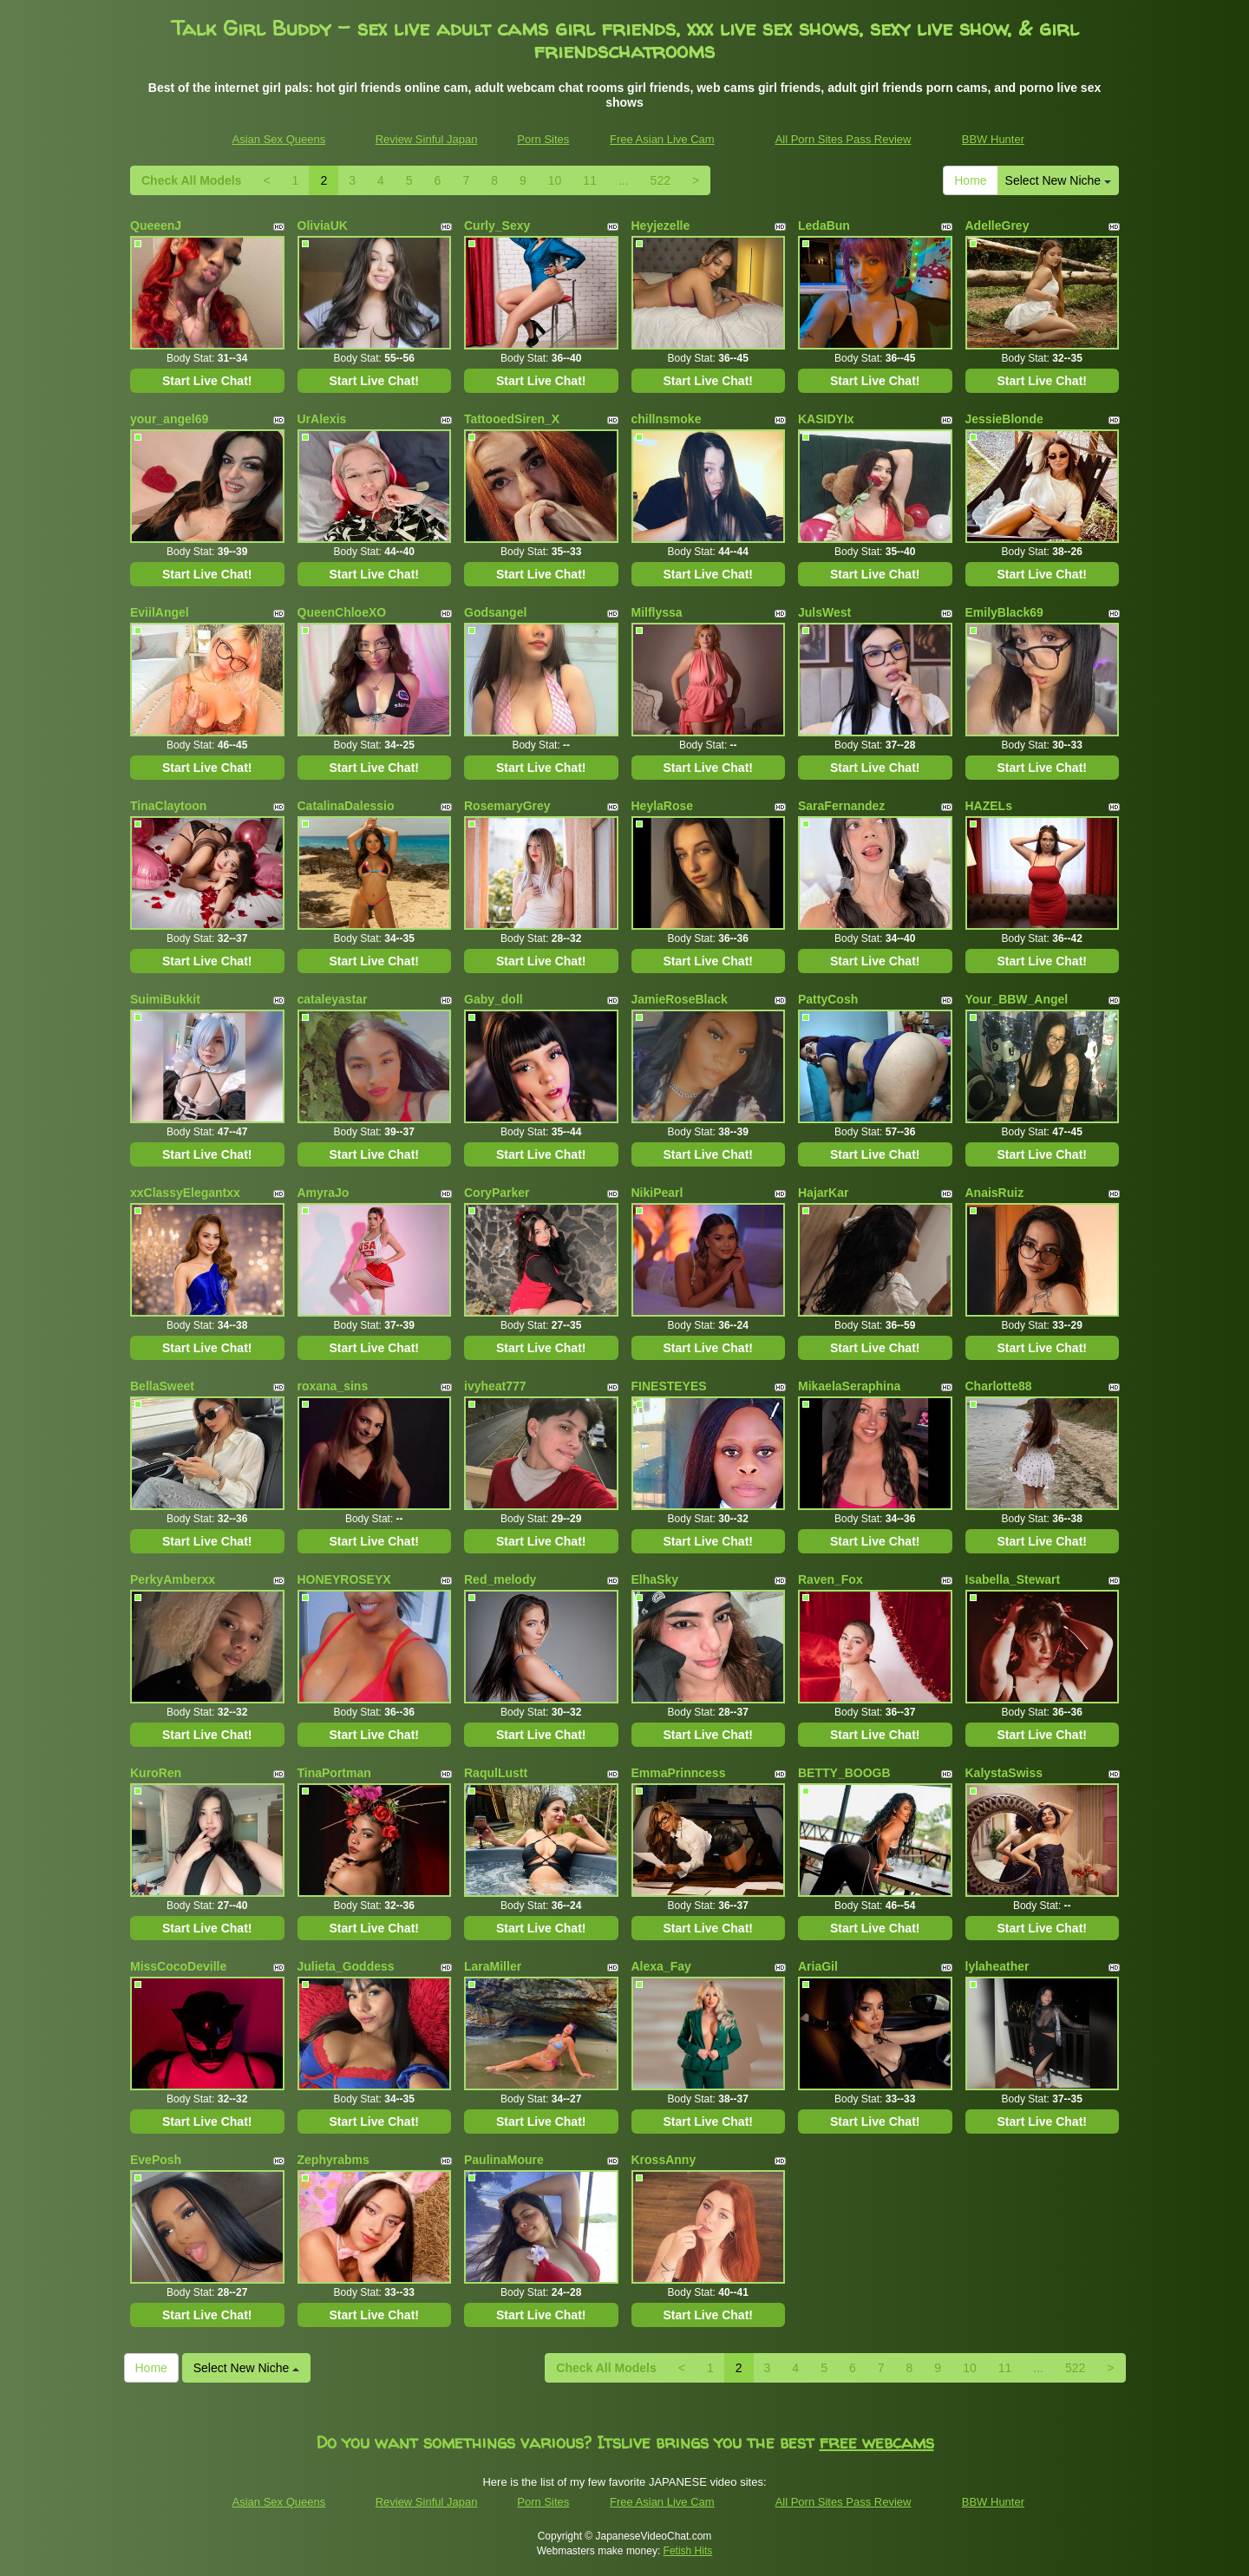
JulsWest (824, 612)
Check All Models (191, 180)
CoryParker (497, 1193)
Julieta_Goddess (346, 1966)
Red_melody (500, 1579)
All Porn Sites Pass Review (843, 139)
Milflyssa (657, 612)
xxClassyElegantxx (185, 1193)
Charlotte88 (998, 1386)
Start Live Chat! (207, 381)
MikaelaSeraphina (849, 1386)
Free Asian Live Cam (662, 139)
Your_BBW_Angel (1017, 999)
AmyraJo (324, 1193)
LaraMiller (492, 1966)
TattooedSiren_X (511, 419)
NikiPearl (657, 1193)
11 (590, 180)
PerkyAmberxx (172, 1579)
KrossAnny (663, 2160)
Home (970, 180)
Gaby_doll (493, 999)
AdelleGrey (997, 225)
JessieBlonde (1004, 419)
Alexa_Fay (661, 1966)
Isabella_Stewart (1013, 1579)
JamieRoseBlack (679, 999)
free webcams (877, 2442)
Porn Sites (543, 139)
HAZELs (988, 806)
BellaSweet (162, 1386)
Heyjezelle (660, 225)
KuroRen (155, 1773)
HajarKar (823, 1193)
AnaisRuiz (994, 1193)
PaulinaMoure (504, 2160)
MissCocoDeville (178, 1966)
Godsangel (495, 612)
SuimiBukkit (165, 999)
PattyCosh (828, 999)
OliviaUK (323, 225)
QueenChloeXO (342, 612)
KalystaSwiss (1004, 1773)
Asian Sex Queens (279, 139)
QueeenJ (155, 225)
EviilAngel (159, 612)
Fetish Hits (688, 2551)
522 (660, 180)
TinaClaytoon (168, 806)
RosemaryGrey (507, 806)
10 (555, 180)
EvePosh (155, 2160)
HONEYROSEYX (344, 1579)
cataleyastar (333, 999)
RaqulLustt (495, 1773)
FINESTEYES (669, 1386)
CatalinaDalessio (346, 806)
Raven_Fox (830, 1579)
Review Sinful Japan (427, 139)
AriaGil (818, 1966)
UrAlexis (322, 419)
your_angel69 (169, 419)
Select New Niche (1058, 180)
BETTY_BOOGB (844, 1773)
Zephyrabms (333, 2160)
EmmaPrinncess (678, 1773)
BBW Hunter (993, 139)
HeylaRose (662, 806)
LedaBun (824, 225)
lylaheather (997, 1966)
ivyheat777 (495, 1386)
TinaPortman (334, 1773)
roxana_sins (333, 1386)
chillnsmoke (666, 419)
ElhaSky (654, 1579)
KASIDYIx (826, 419)
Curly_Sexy (497, 225)
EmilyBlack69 (1004, 612)
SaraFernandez (841, 806)
